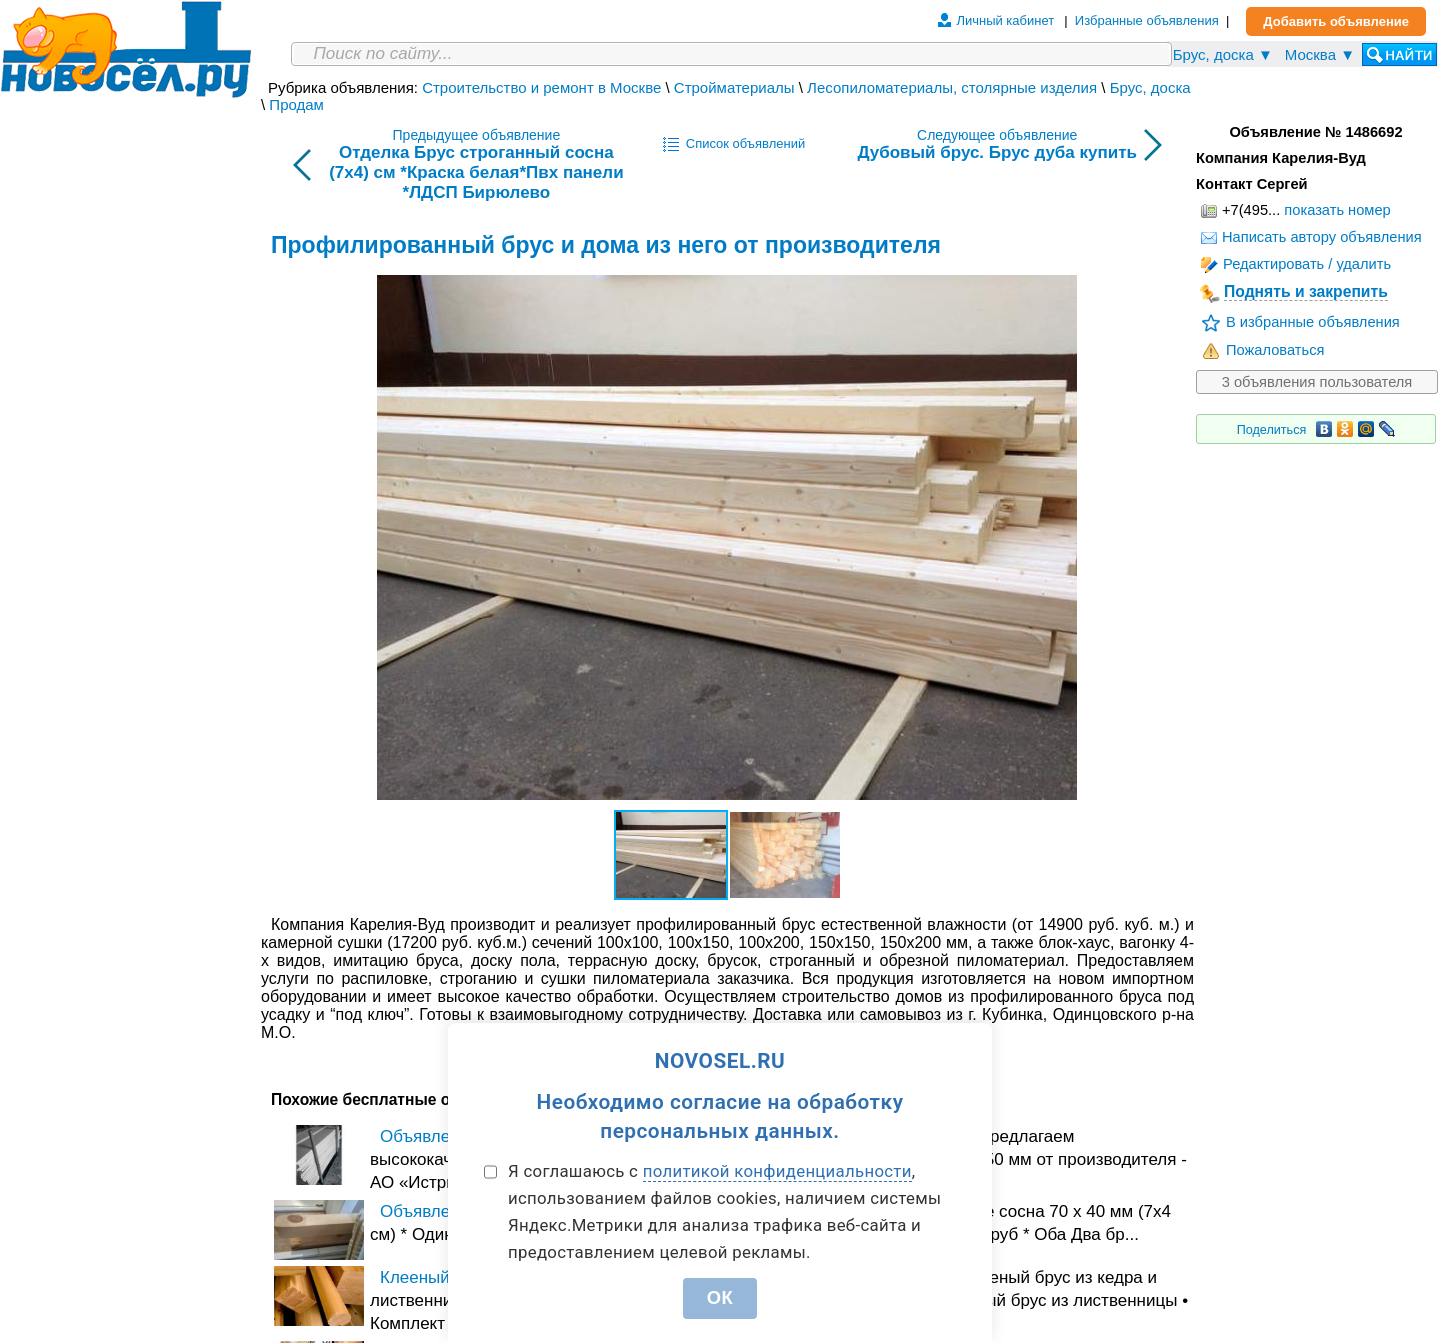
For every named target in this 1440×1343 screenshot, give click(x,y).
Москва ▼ (1320, 54)
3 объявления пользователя (1317, 382)
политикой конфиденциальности (777, 1171)
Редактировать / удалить (1296, 264)
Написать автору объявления (1311, 237)
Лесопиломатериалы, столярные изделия (952, 87)
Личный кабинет (1005, 20)
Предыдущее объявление (476, 165)
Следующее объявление (997, 145)
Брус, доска (1150, 87)
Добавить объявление (1336, 21)
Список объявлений (734, 143)
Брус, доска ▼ (1223, 54)
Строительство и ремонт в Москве (541, 87)
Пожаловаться (1263, 350)
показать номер (1337, 210)
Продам (296, 104)
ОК (720, 1297)
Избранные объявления (1147, 20)
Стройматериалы (734, 87)
